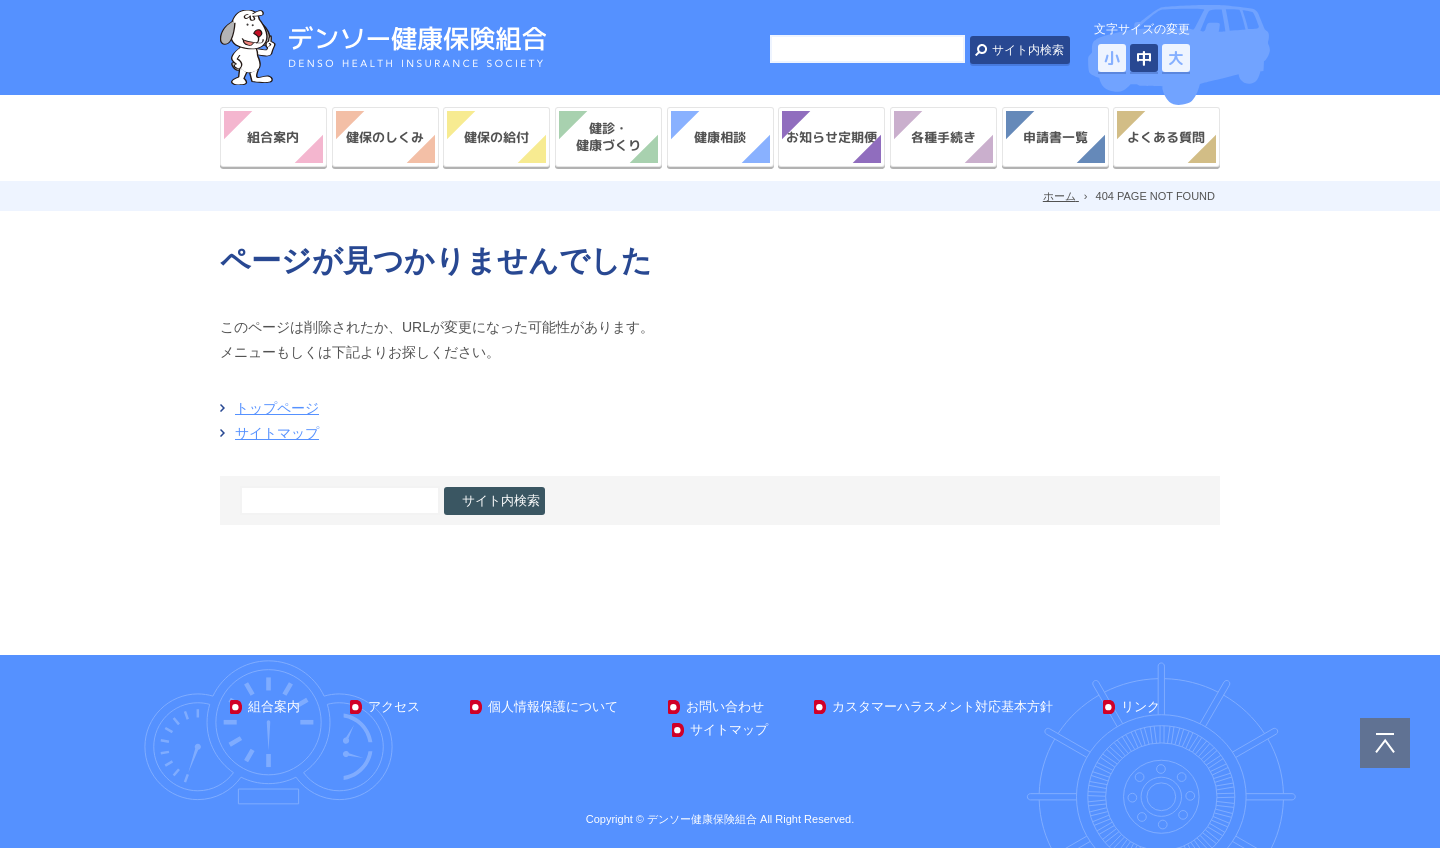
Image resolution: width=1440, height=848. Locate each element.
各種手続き (943, 137)
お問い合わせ (725, 706)
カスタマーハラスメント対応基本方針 (942, 706)
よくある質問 (1167, 137)
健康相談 (720, 137)
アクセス (394, 706)
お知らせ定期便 (831, 137)
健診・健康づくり (608, 136)
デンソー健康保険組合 (383, 47)
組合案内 (273, 137)
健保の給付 (496, 137)
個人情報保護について (553, 706)
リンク (1140, 706)
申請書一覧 (1054, 137)
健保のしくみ (385, 137)
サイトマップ (277, 433)
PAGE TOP (1385, 743)
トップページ (277, 408)
